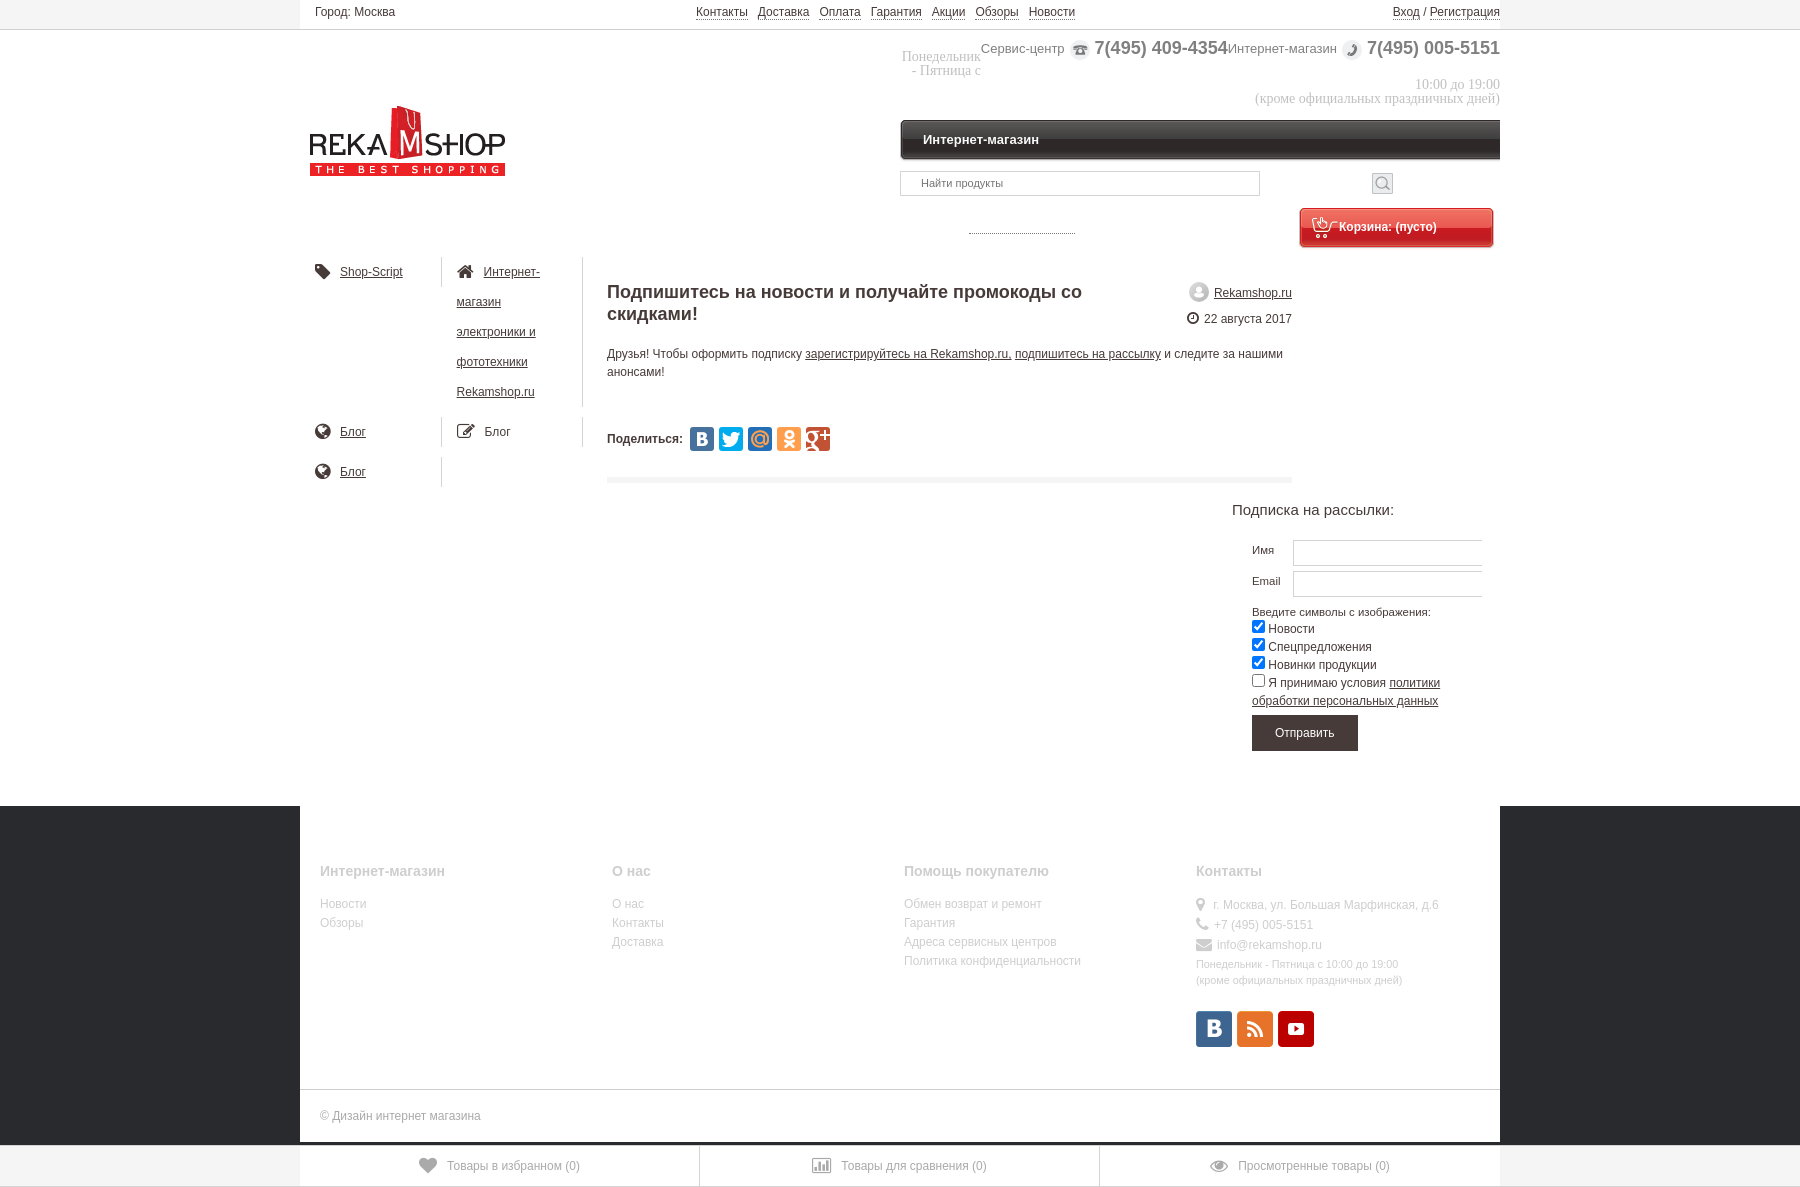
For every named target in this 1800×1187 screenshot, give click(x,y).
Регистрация (1465, 12)
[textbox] (1080, 183)
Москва (374, 12)
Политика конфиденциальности (992, 961)
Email (1266, 581)
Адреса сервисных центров (980, 942)
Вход (1406, 12)
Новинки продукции (1314, 665)
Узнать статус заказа (1022, 227)
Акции (949, 12)
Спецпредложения (1312, 647)
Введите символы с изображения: (1341, 611)
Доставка (784, 12)
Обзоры (996, 12)
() (499, 1166)
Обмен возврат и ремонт (973, 904)
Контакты (722, 12)
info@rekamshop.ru (1269, 945)
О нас (628, 904)
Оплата (839, 12)
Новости (1052, 12)
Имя (1263, 550)
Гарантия (896, 12)
